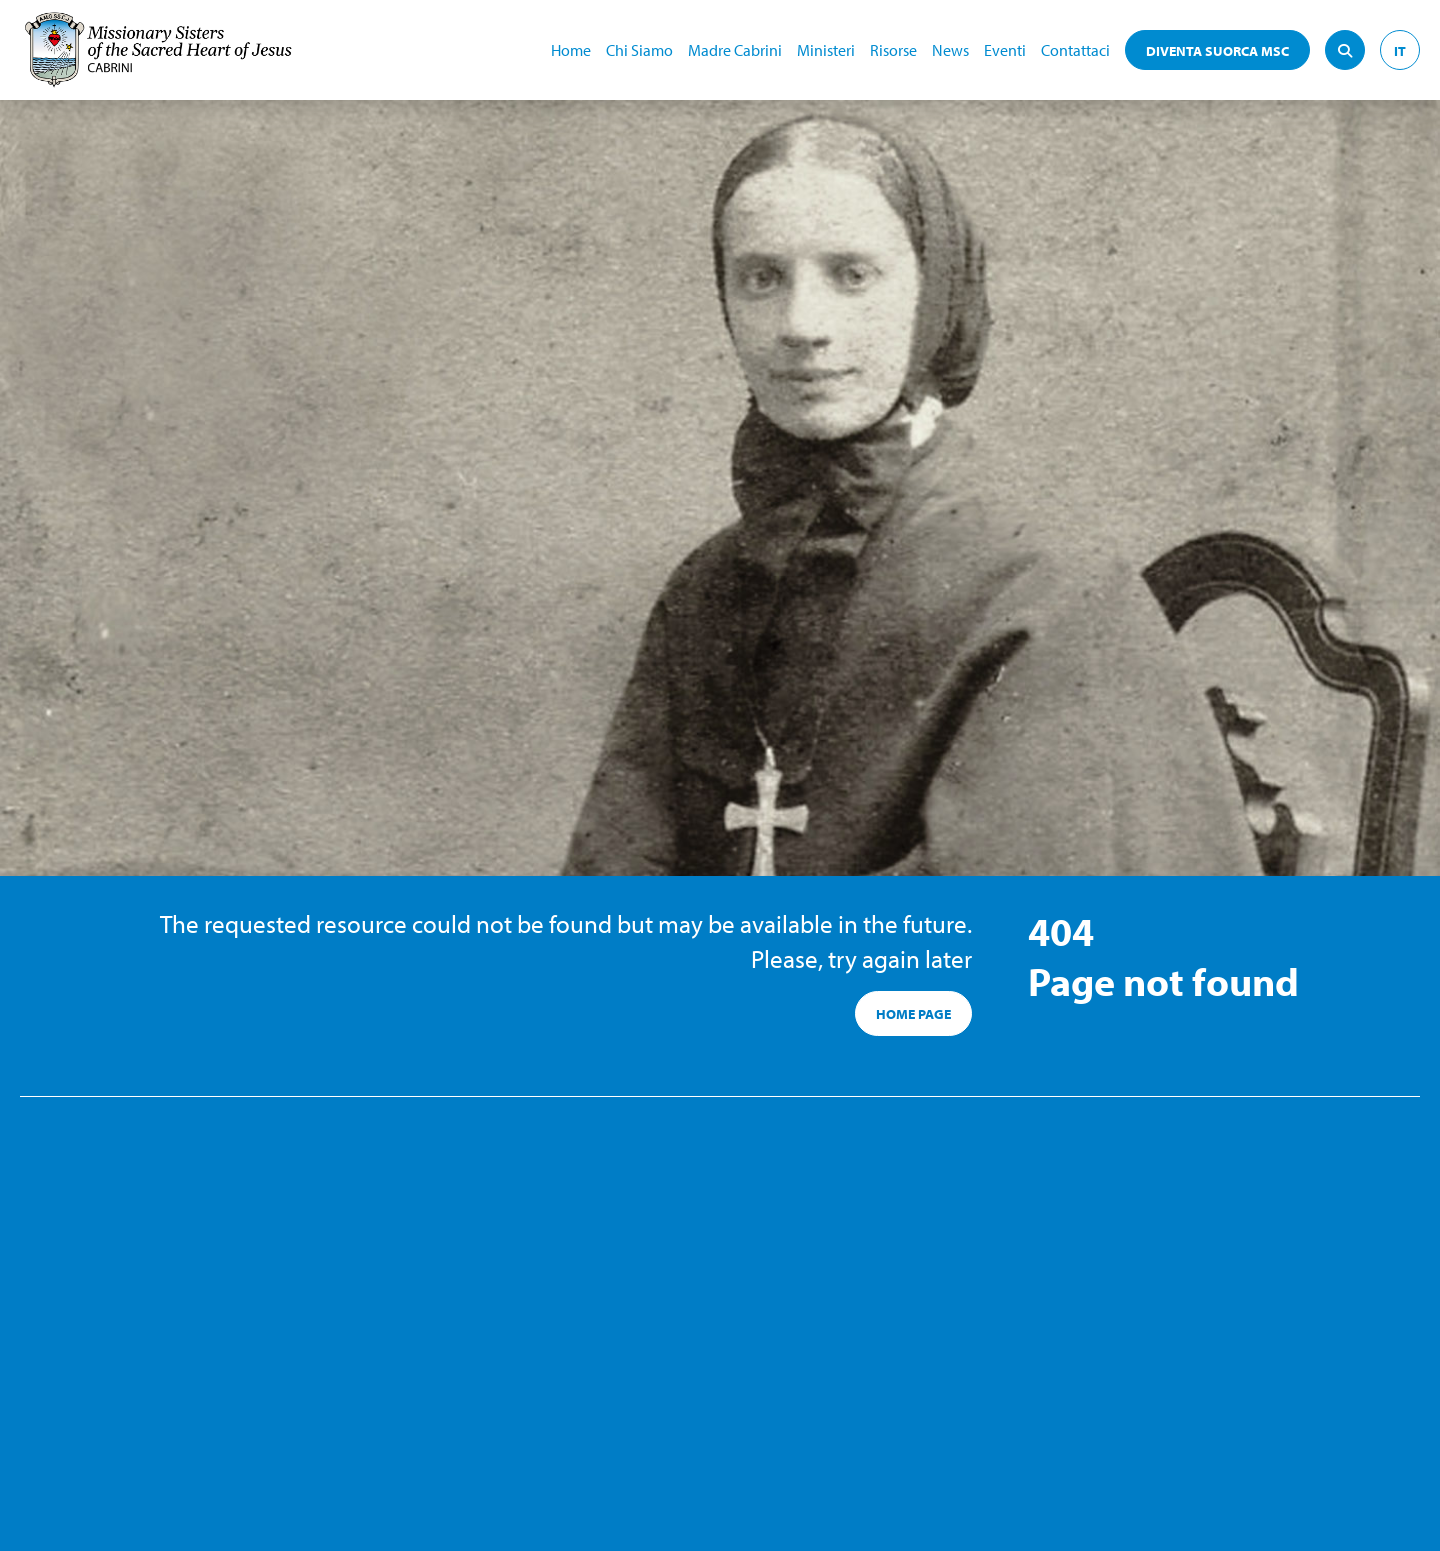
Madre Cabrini (735, 50)
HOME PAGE (913, 1014)
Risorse (893, 50)
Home (571, 50)
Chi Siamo (639, 50)
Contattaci (1075, 50)
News (950, 50)
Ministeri (826, 50)
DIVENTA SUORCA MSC (1217, 51)
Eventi (1005, 50)
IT (1400, 51)
